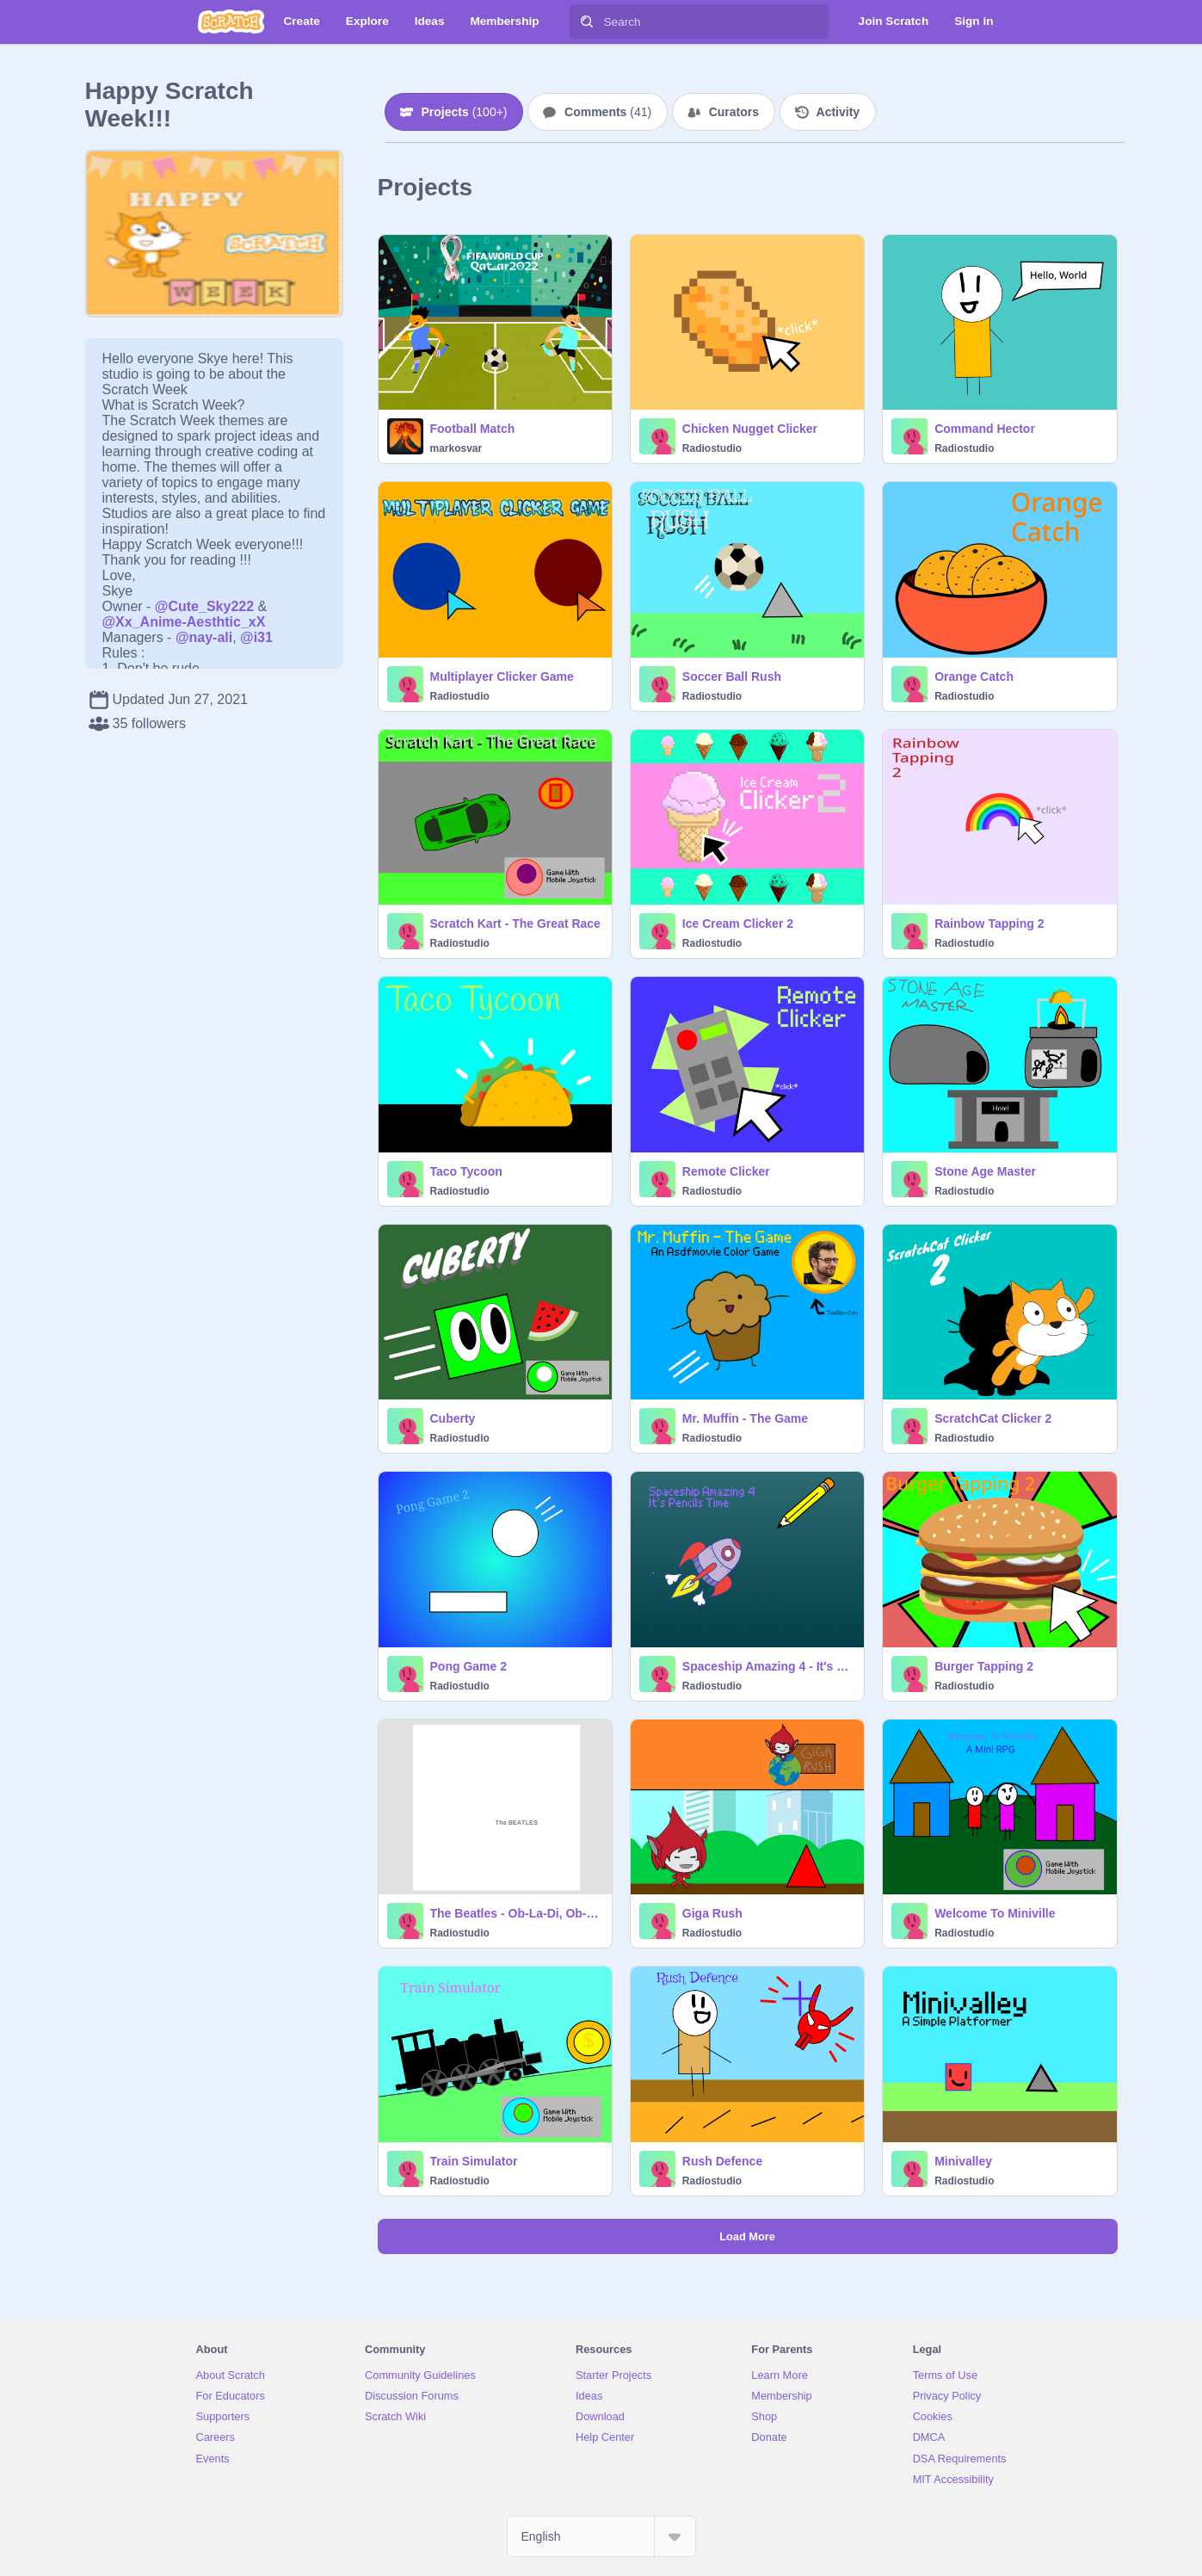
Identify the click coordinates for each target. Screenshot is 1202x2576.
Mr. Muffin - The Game (745, 1418)
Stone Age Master (985, 1171)
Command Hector (984, 429)
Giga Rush (712, 1913)
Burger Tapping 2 (983, 1666)
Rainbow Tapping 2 (989, 923)
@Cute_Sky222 (204, 606)
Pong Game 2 (468, 1666)
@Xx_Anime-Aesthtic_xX (184, 622)
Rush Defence (722, 2161)
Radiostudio (712, 448)
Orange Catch (974, 676)
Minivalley (963, 2161)
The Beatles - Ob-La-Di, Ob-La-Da (515, 1913)
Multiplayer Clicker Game (502, 676)
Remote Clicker (726, 1171)
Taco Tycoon (466, 1171)
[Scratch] (231, 21)
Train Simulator (474, 2161)
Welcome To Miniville (994, 1913)
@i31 (256, 637)
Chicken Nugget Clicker (749, 429)
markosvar (456, 448)
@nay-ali (204, 637)
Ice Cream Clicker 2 (737, 923)
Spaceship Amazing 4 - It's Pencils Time (768, 1666)
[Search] (587, 21)
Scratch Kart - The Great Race (515, 923)
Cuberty (453, 1418)
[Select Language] (601, 2536)
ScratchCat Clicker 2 (992, 1418)
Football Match (472, 429)
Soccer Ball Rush (731, 676)
